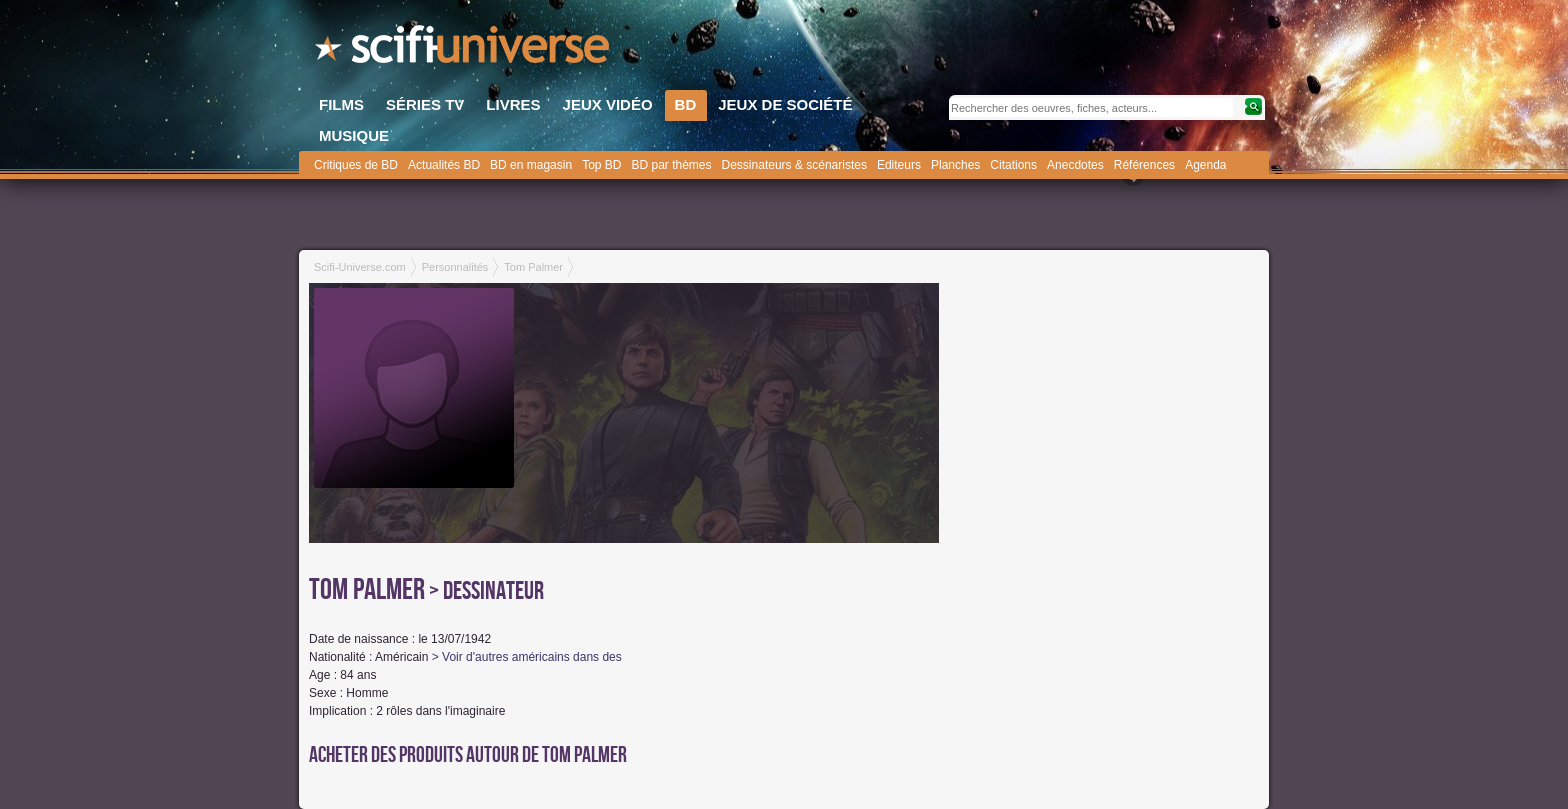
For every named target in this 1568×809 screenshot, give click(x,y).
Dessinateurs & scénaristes (794, 165)
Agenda (1205, 165)
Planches (955, 165)
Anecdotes (1075, 165)
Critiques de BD (356, 165)
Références (1144, 165)
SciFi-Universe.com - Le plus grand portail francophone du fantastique (464, 50)
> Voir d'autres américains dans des (527, 657)
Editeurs (899, 165)
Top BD (601, 165)
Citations (1013, 165)
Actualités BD (444, 165)
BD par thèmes (671, 165)
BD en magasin (531, 165)
